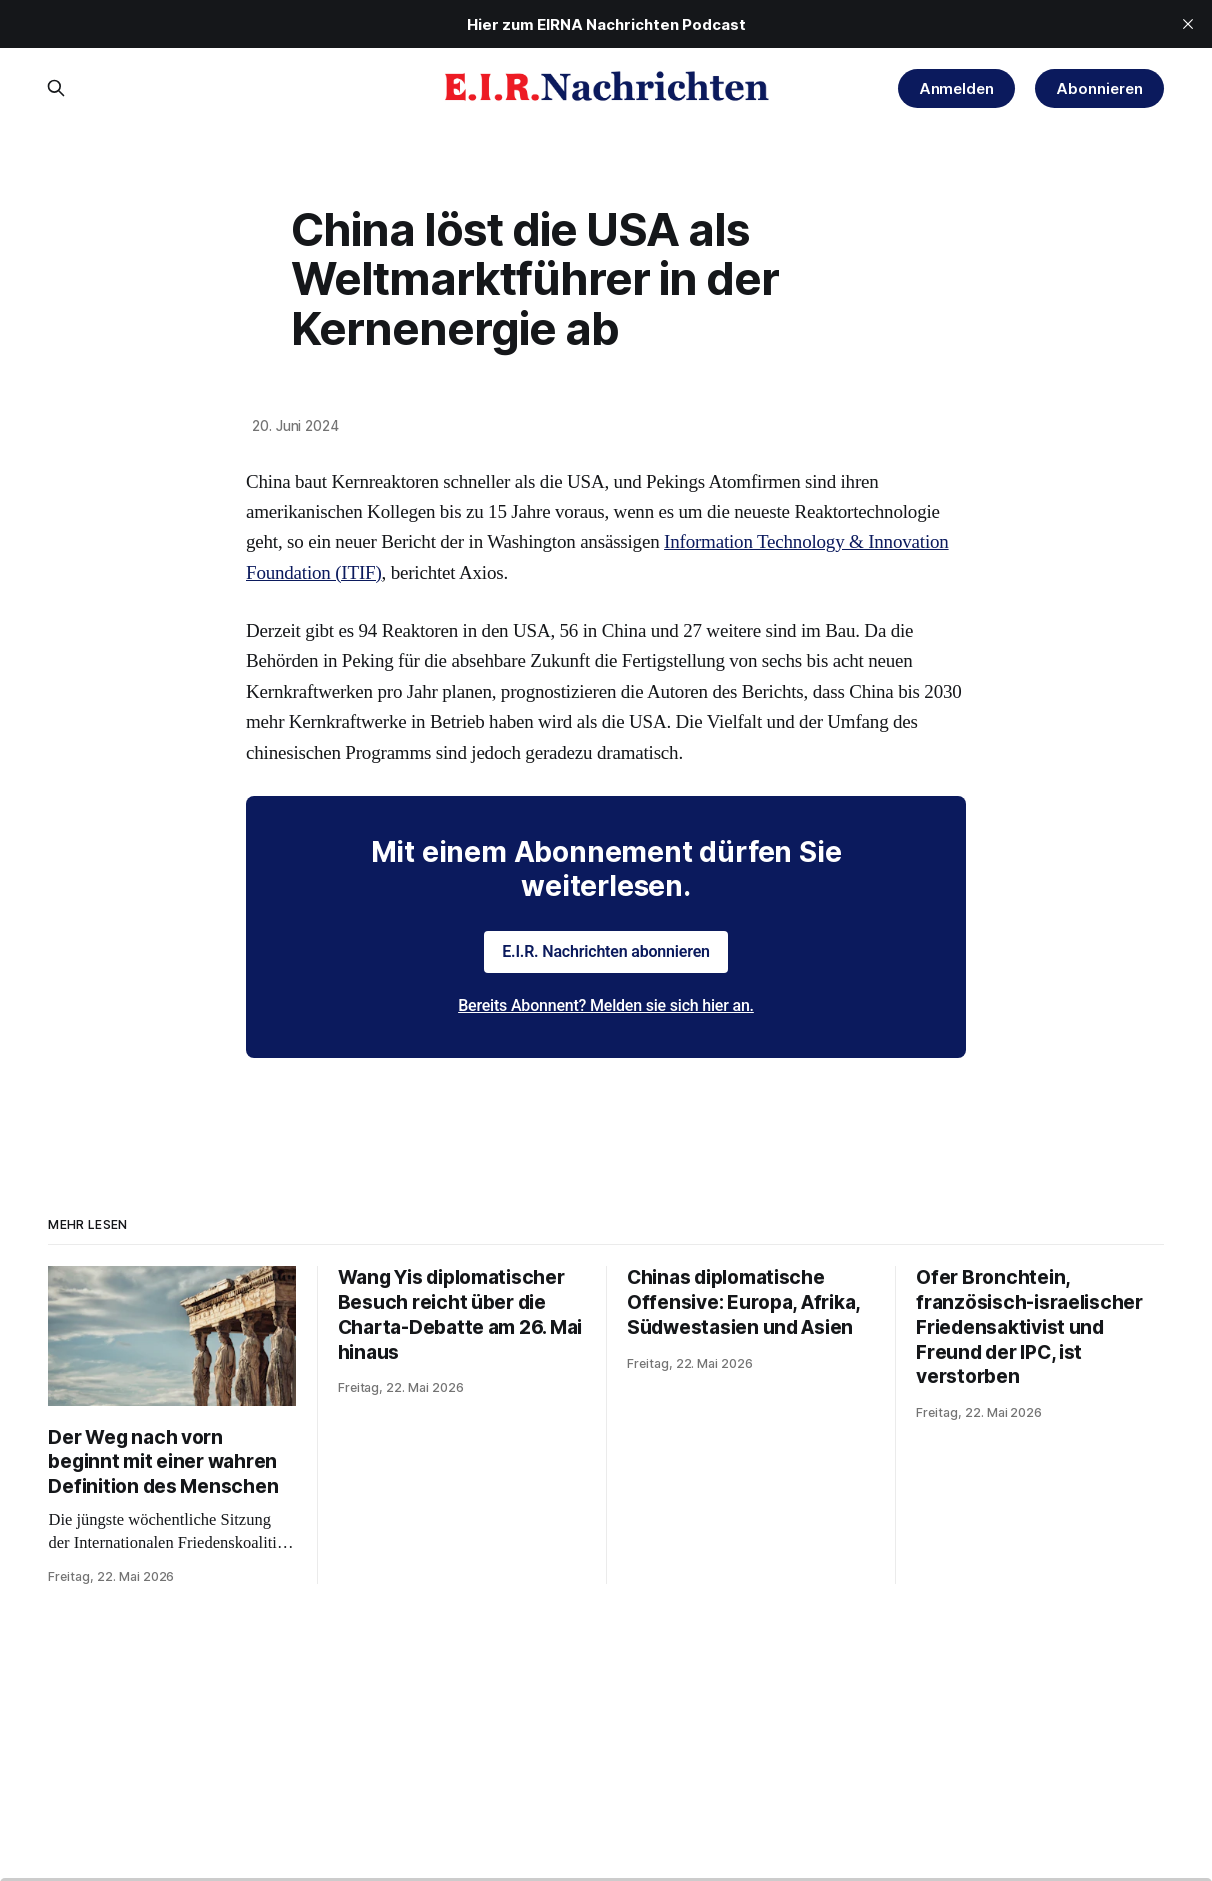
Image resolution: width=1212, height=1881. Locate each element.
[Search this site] (56, 88)
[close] (1188, 24)
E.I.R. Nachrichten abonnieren (606, 951)
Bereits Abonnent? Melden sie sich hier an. (606, 1005)
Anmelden (957, 88)
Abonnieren (1099, 88)
